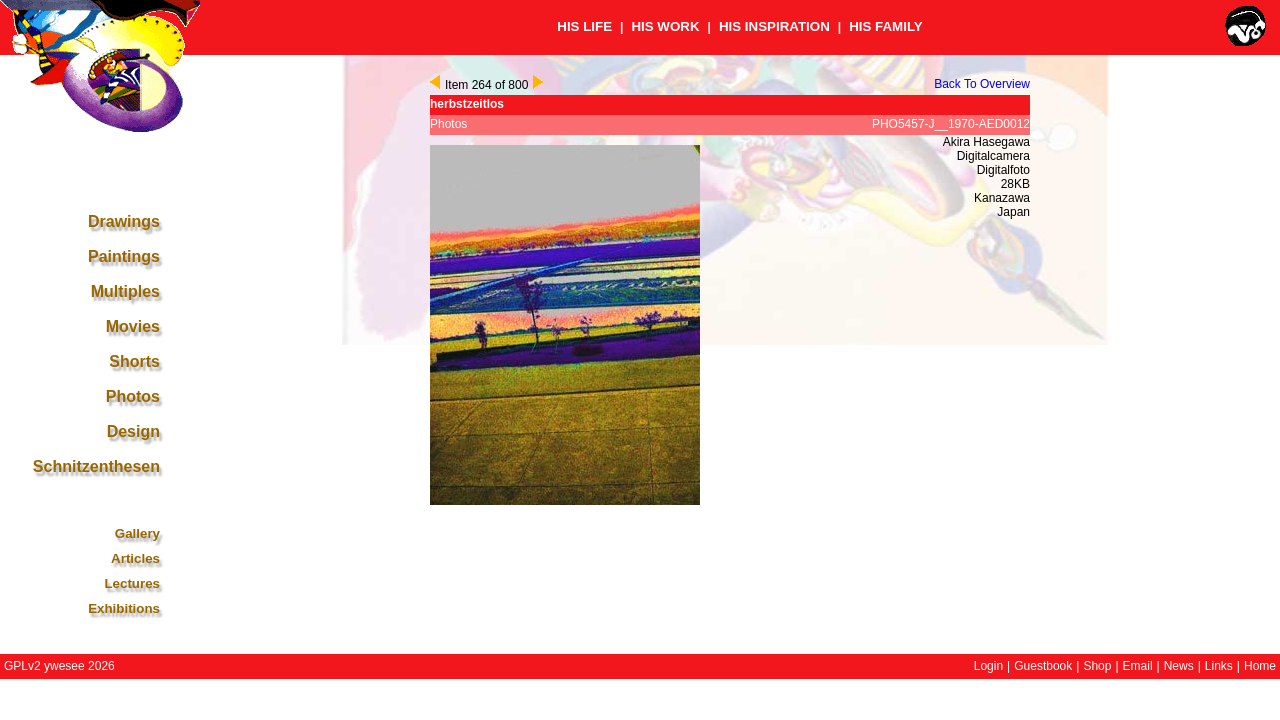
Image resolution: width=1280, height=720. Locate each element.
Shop (1097, 666)
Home (1260, 666)
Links (1219, 666)
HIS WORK (665, 26)
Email (1138, 666)
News (1179, 666)
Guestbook (1043, 666)
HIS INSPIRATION (774, 26)
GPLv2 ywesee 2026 (59, 666)
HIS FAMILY (886, 26)
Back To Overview (982, 84)
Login (988, 666)
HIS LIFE (584, 26)
